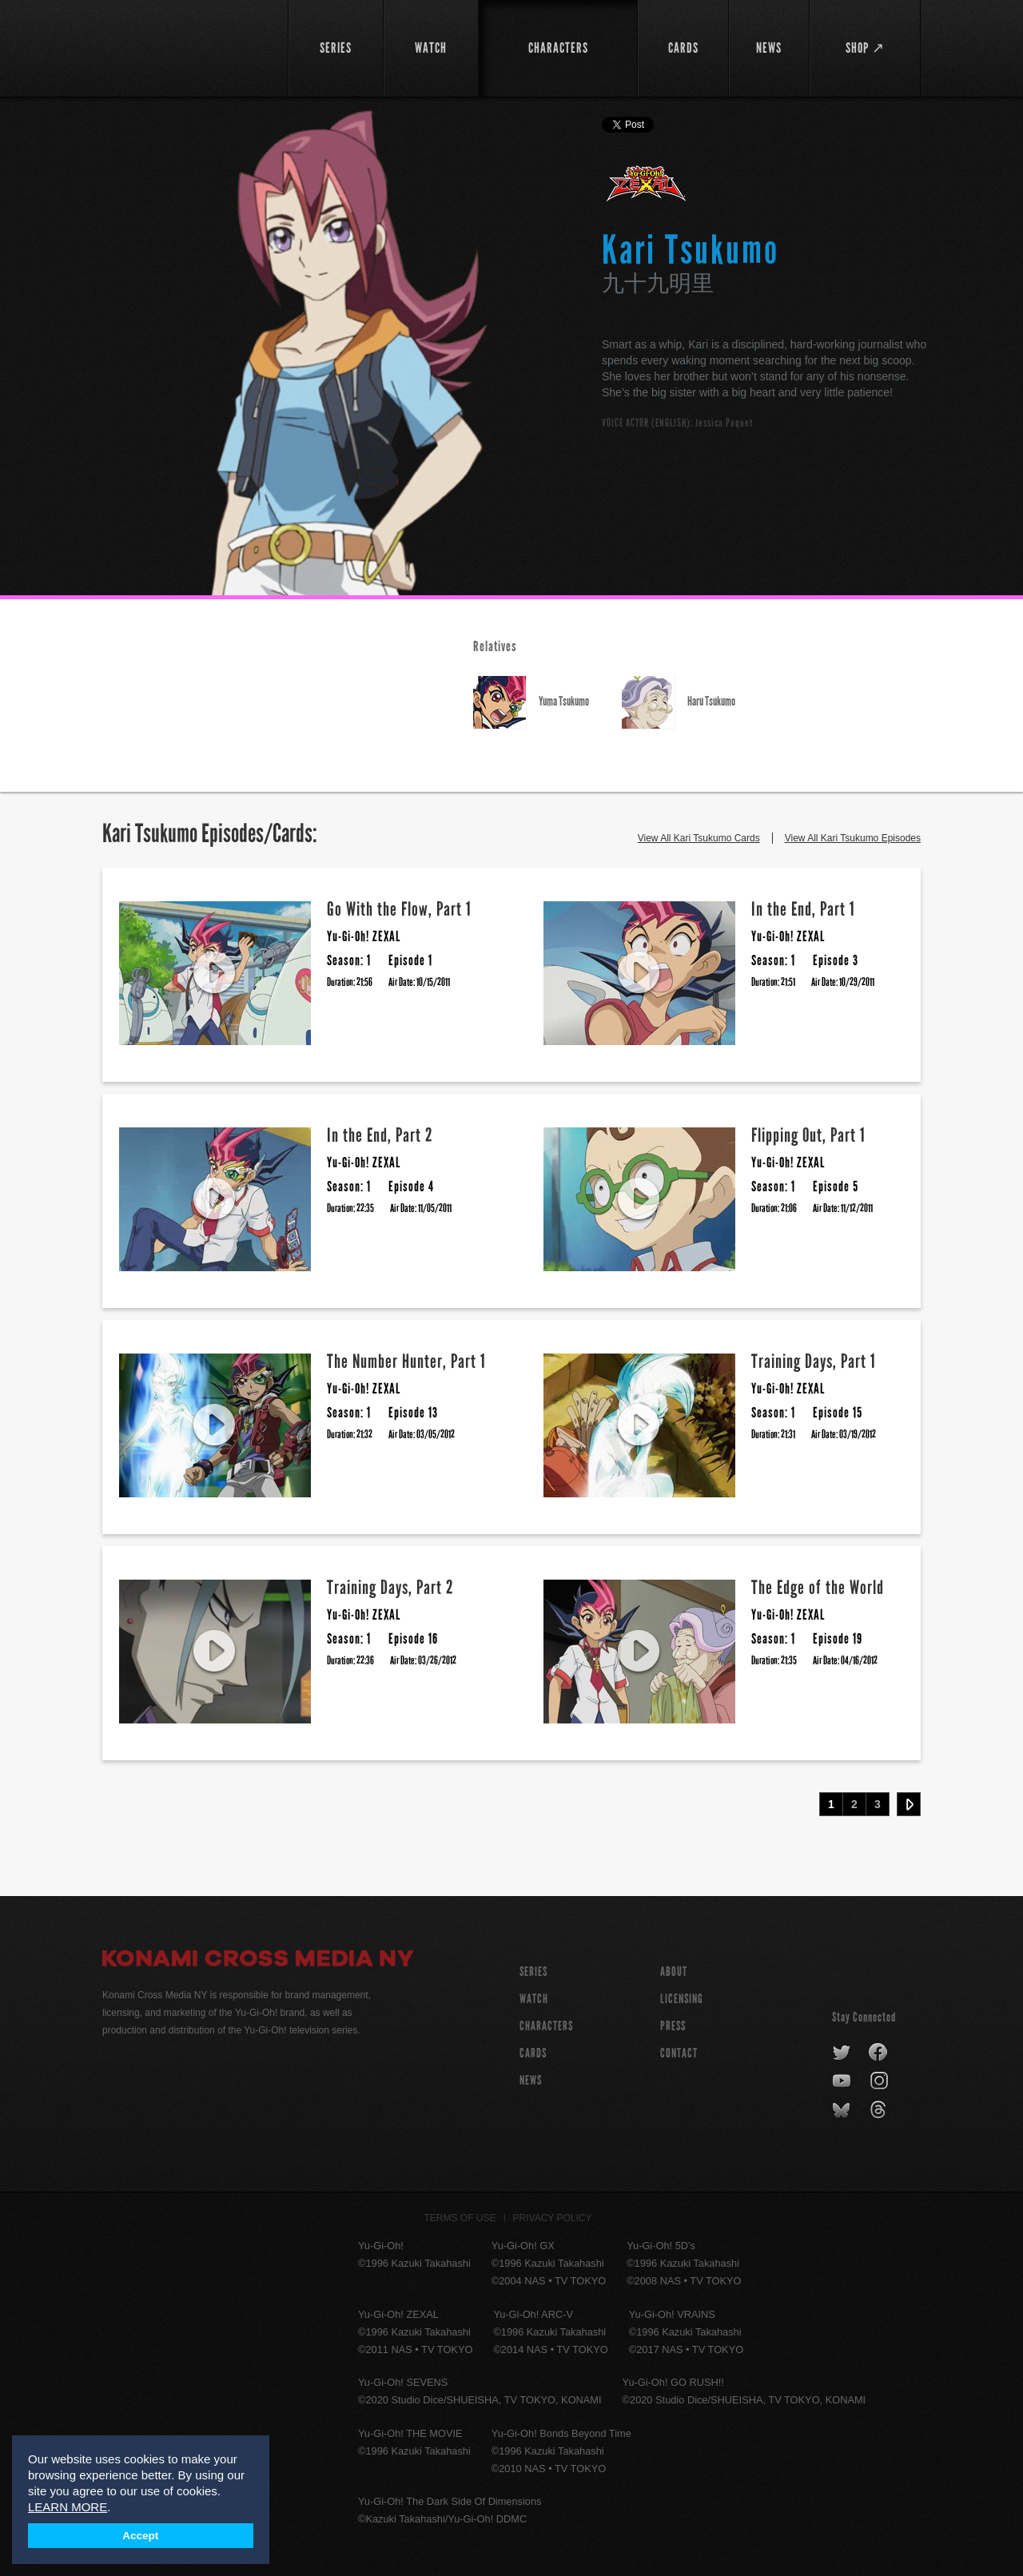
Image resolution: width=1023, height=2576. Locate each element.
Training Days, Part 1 (813, 1361)
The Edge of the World (817, 1587)
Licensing (681, 1998)
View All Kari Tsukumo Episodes (853, 838)
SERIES (533, 1971)
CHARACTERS (546, 2025)
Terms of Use (460, 2218)
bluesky (843, 2110)
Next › (909, 1804)
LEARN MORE (67, 2507)
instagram (880, 2081)
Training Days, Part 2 (390, 1587)
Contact (679, 2053)
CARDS (533, 2053)
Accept (140, 2536)
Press (673, 2025)
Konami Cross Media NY (258, 1961)
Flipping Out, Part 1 (808, 1135)
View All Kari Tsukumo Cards (699, 838)
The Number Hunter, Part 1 (406, 1361)
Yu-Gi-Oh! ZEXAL (647, 190)
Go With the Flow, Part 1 (399, 908)
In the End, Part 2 (380, 1135)
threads (880, 2110)
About (673, 1971)
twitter (842, 2052)
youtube (843, 2081)
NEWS (530, 2080)
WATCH (533, 1998)
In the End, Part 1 (803, 908)
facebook (879, 2052)
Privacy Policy (552, 2218)
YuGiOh (186, 46)
